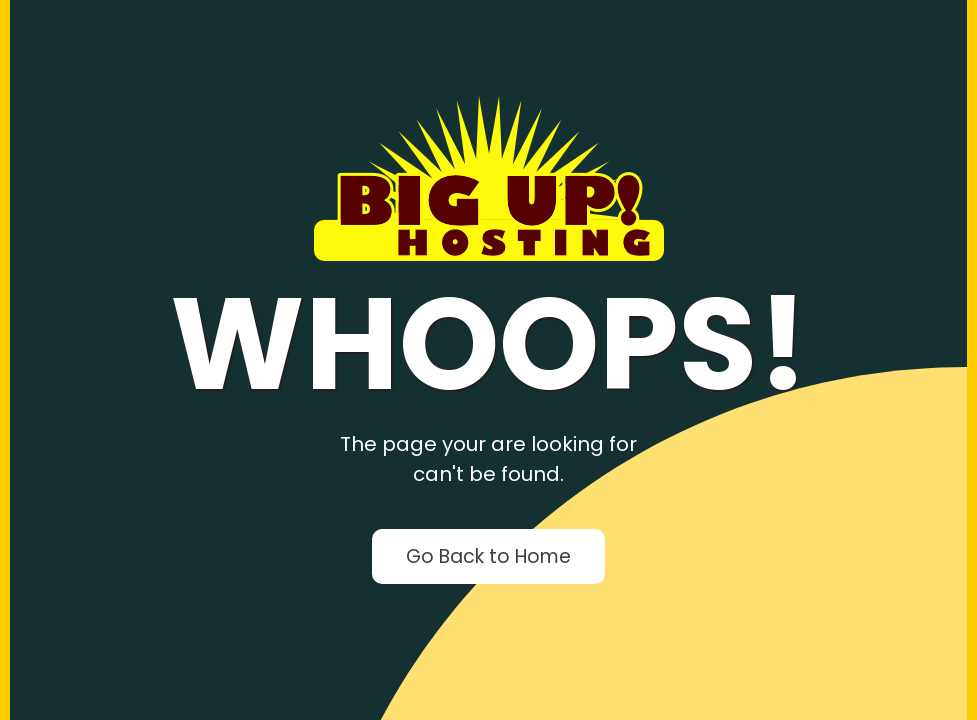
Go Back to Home (488, 556)
